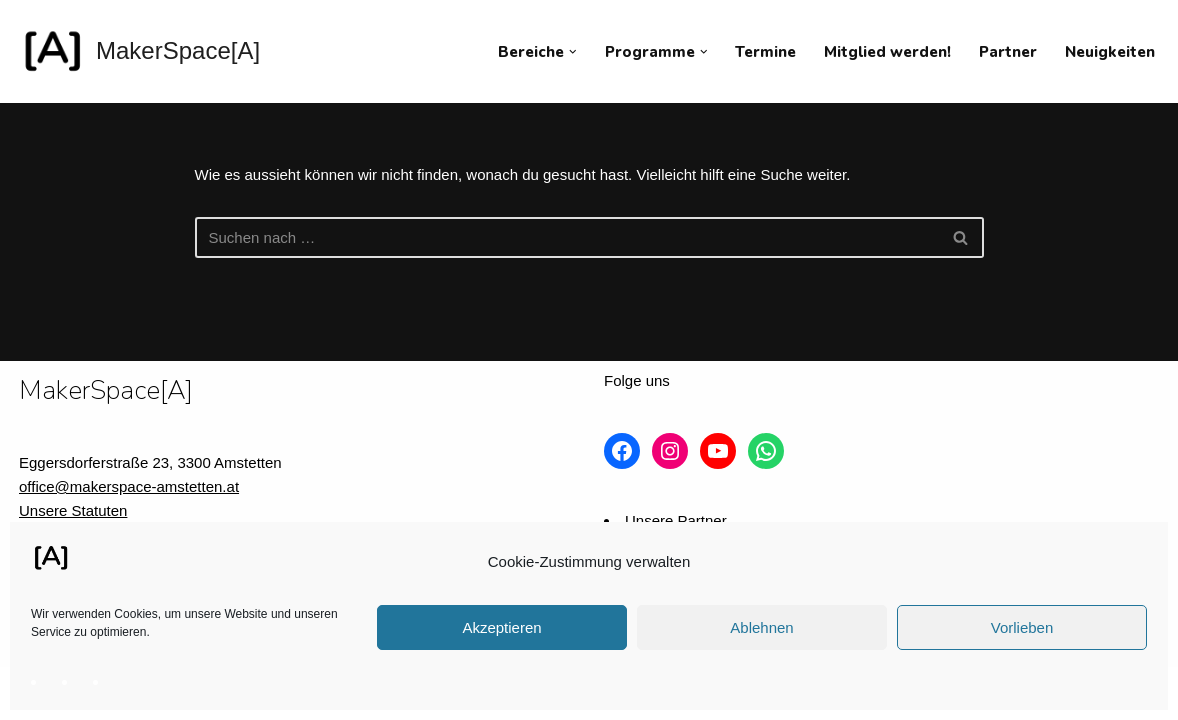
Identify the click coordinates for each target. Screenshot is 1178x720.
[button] (573, 52)
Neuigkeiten (1110, 52)
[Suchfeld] (567, 237)
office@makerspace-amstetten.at (129, 486)
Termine (765, 52)
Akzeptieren (501, 627)
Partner (1008, 52)
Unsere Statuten (73, 510)
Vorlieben (1022, 627)
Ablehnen (761, 627)
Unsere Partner (676, 520)
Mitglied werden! (887, 52)
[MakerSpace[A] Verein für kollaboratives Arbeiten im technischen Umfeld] (139, 51)
